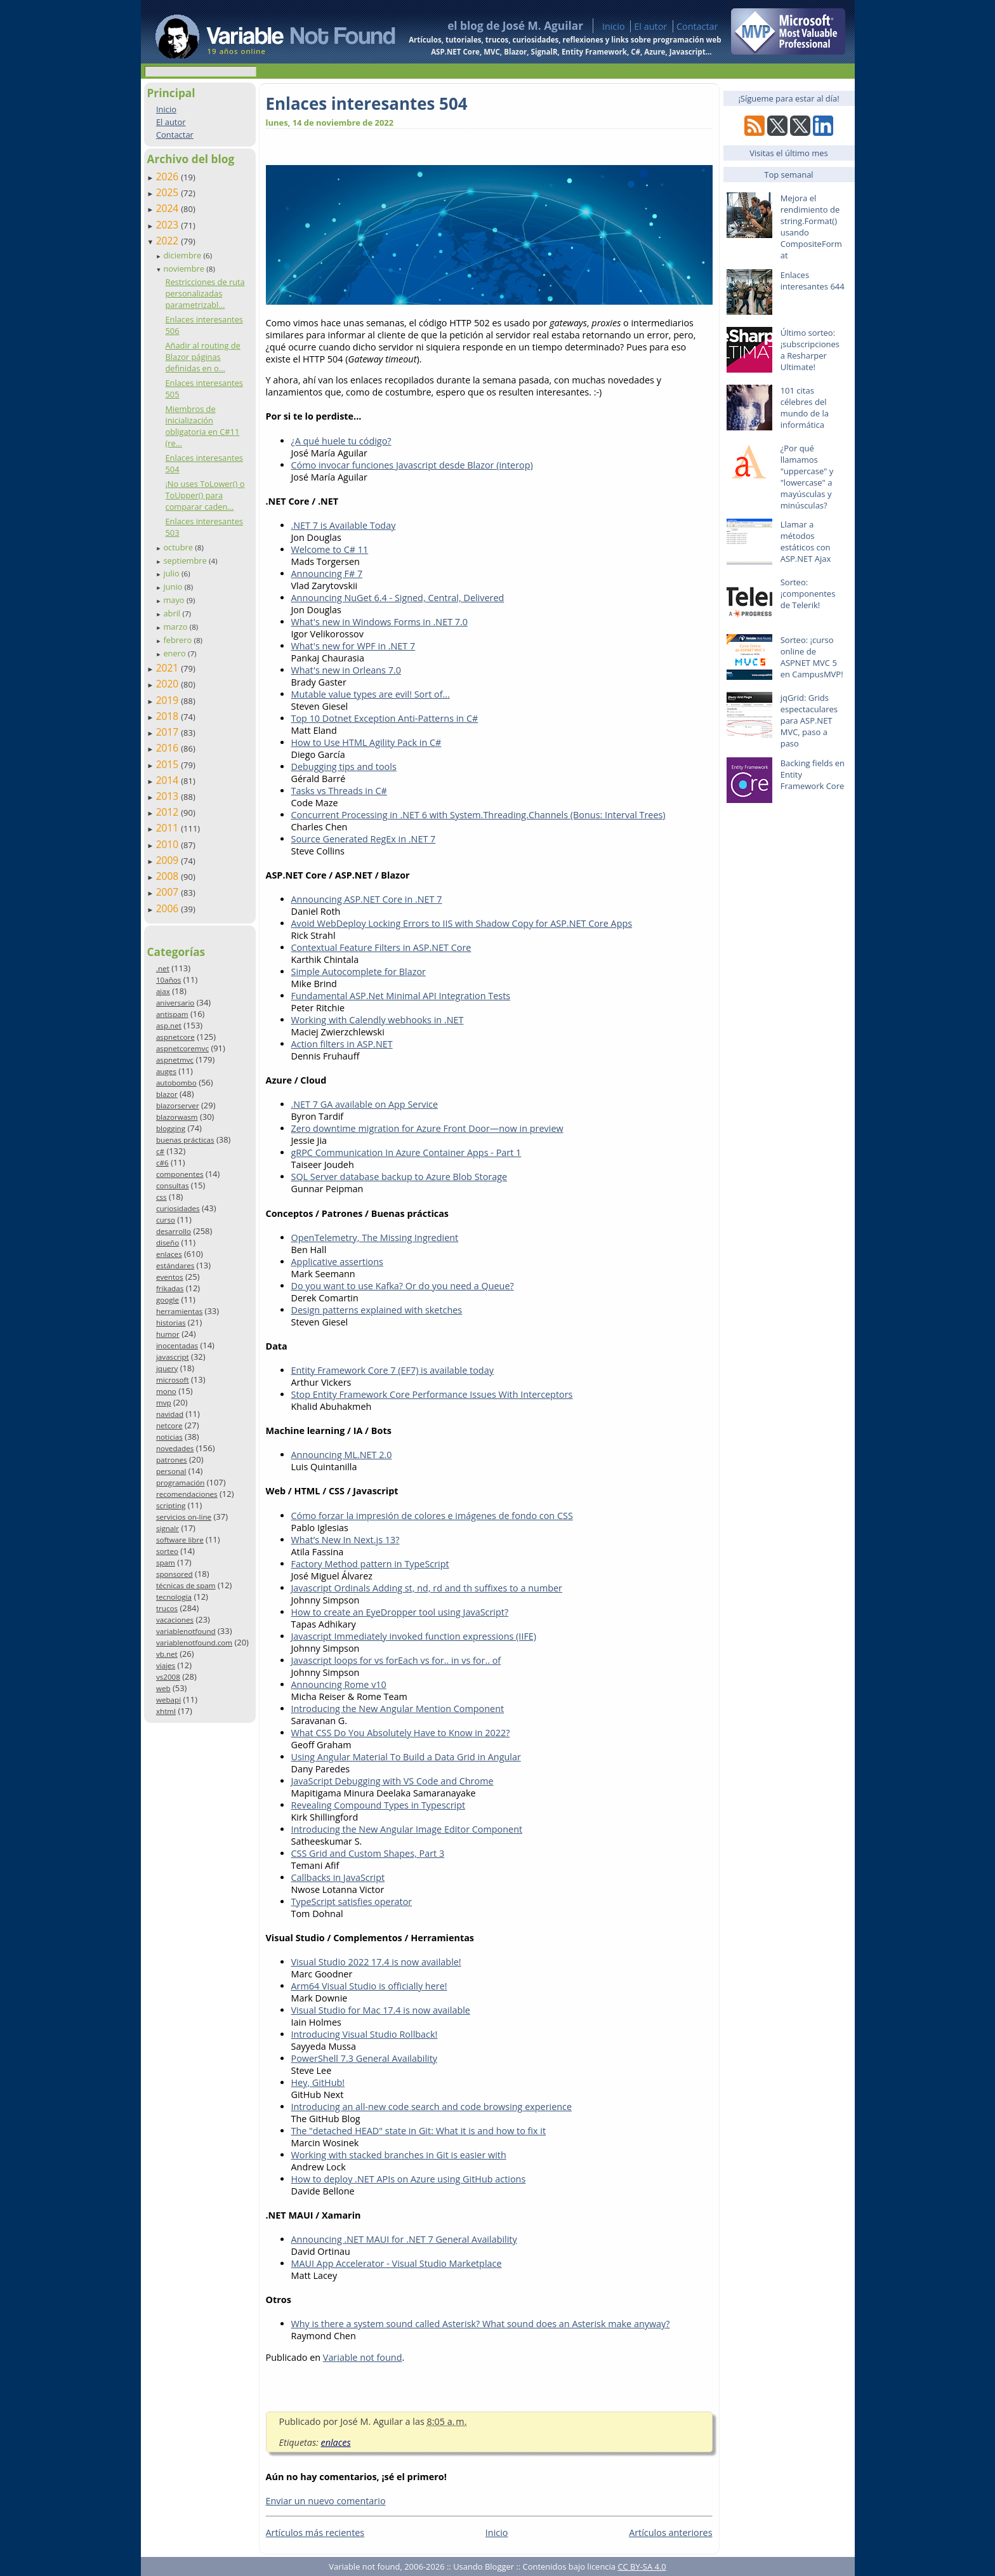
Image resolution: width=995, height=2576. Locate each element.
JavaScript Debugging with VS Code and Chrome (392, 1781)
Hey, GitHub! (318, 2082)
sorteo (167, 1551)
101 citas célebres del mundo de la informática (805, 407)
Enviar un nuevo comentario (326, 2501)
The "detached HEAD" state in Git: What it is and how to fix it (418, 2131)
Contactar (697, 26)
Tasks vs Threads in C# (339, 791)
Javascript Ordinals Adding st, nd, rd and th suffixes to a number (427, 1588)
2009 (168, 860)
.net (162, 968)
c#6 (162, 1162)
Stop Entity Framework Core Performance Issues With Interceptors (432, 1394)
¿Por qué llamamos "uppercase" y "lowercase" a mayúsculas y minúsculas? (807, 476)
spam (165, 1562)
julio (172, 573)
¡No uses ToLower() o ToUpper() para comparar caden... (204, 495)
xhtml (166, 1711)
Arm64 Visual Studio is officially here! (369, 1986)
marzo (176, 626)
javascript (172, 1357)
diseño (167, 1242)
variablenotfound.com (194, 1642)
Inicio (613, 26)
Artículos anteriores (670, 2532)
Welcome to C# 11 (330, 549)
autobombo (176, 1082)
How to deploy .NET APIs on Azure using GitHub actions (408, 2179)
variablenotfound (186, 1631)
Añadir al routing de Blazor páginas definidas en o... (202, 357)
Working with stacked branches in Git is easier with (398, 2155)
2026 (168, 176)
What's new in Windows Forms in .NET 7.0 (379, 622)
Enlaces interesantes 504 (367, 103)
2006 (168, 908)
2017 (168, 732)
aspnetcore (175, 1037)
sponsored (174, 1574)
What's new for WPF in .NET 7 (353, 646)
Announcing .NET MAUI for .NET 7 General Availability (404, 2239)
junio (173, 586)
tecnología (174, 1597)
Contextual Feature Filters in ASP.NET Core (381, 947)
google (167, 1300)
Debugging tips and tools (344, 766)
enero (175, 653)
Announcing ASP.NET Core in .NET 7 (366, 899)
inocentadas (177, 1345)
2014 (168, 780)
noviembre (184, 268)
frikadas (169, 1288)
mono (166, 1391)
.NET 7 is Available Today (343, 525)
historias (171, 1322)
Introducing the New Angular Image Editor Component (407, 1829)
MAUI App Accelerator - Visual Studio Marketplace (396, 2263)
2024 (168, 208)
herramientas (179, 1311)
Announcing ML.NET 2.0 (341, 1455)
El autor (650, 26)
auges (166, 1071)
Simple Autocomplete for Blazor (358, 972)
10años (168, 980)
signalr (167, 1528)
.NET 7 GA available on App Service (364, 1104)
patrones (171, 1459)
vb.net (167, 1654)
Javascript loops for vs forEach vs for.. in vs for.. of (396, 1660)
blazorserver (177, 1105)
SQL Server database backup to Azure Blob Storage (399, 1177)
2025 (168, 192)
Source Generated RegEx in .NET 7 (363, 839)
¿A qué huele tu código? (341, 441)
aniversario (175, 1002)
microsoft (172, 1379)
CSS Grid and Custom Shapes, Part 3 (368, 1853)
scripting (171, 1505)
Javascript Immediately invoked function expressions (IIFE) (414, 1636)
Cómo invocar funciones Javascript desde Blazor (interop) (412, 465)
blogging (170, 1128)
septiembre (186, 560)
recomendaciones (187, 1494)
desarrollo (173, 1231)
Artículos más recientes (315, 2532)
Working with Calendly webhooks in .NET (377, 1020)
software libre (180, 1539)
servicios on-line (183, 1517)
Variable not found (362, 2357)
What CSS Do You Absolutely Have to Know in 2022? (400, 1733)
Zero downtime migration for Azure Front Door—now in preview (427, 1128)
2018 (168, 716)
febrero (178, 640)
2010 (168, 844)
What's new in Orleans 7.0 (346, 670)
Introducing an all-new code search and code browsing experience (431, 2107)
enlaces (169, 1254)
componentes (180, 1174)
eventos (169, 1277)
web (163, 1688)
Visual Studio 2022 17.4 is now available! (376, 1962)
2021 (168, 668)
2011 (168, 828)
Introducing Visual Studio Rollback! (364, 2034)
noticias (169, 1437)
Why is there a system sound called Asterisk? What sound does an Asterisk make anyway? (480, 2324)
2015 (168, 764)
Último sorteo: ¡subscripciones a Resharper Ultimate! (810, 350)
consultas (172, 1185)
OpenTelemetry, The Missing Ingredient (375, 1238)
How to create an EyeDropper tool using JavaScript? (400, 1612)
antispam (172, 1014)
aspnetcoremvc (182, 1048)
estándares (175, 1265)
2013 (168, 796)
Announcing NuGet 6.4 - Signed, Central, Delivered (397, 598)
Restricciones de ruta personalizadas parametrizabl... (204, 293)
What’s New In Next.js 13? (345, 1540)
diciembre (183, 255)
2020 (168, 684)
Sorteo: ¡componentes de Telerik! (808, 593)
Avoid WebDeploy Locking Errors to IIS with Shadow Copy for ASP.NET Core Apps (462, 923)
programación (180, 1482)
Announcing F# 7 (327, 574)
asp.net (168, 1025)
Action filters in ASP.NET (342, 1044)
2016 (168, 748)
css (161, 1197)
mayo (174, 600)
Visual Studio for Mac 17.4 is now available (380, 2010)
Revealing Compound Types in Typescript (378, 1805)
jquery (167, 1368)
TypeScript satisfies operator (351, 1901)
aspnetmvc (175, 1060)
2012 (168, 812)
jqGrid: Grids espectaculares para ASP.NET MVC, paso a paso (809, 720)
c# (160, 1151)
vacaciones (175, 1619)
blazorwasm (177, 1117)
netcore (169, 1425)
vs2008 (168, 1677)
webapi (168, 1699)
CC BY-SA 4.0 (641, 2566)
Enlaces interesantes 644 (813, 280)
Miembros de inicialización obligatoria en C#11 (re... (202, 426)
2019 (168, 700)
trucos (167, 1608)
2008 (168, 876)
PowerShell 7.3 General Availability (364, 2058)
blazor (167, 1094)
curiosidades (178, 1208)
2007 (168, 892)
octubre (179, 547)
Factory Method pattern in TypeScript (370, 1564)
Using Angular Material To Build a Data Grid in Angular (406, 1757)
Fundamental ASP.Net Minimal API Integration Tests (401, 996)
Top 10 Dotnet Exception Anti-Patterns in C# (384, 718)
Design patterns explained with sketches (377, 1310)
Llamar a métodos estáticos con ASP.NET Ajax (806, 541)
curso (165, 1220)
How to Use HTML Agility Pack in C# (366, 742)
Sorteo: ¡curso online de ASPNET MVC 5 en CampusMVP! (812, 657)
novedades (175, 1448)
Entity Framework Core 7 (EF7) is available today (392, 1370)
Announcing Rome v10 (338, 1684)
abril (172, 613)
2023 (168, 225)
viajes (165, 1665)
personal (171, 1471)
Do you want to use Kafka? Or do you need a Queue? (402, 1286)
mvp (163, 1402)
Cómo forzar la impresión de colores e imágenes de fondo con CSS (432, 1516)
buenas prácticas (185, 1140)
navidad (169, 1414)
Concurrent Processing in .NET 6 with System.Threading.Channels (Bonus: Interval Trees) (478, 815)
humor (168, 1334)
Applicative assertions (337, 1262)
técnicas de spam (186, 1585)
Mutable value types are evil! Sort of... (370, 694)
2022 (168, 241)
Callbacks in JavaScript (338, 1877)
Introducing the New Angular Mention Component (397, 1709)
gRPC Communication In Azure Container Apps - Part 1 (406, 1152)
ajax (163, 991)
